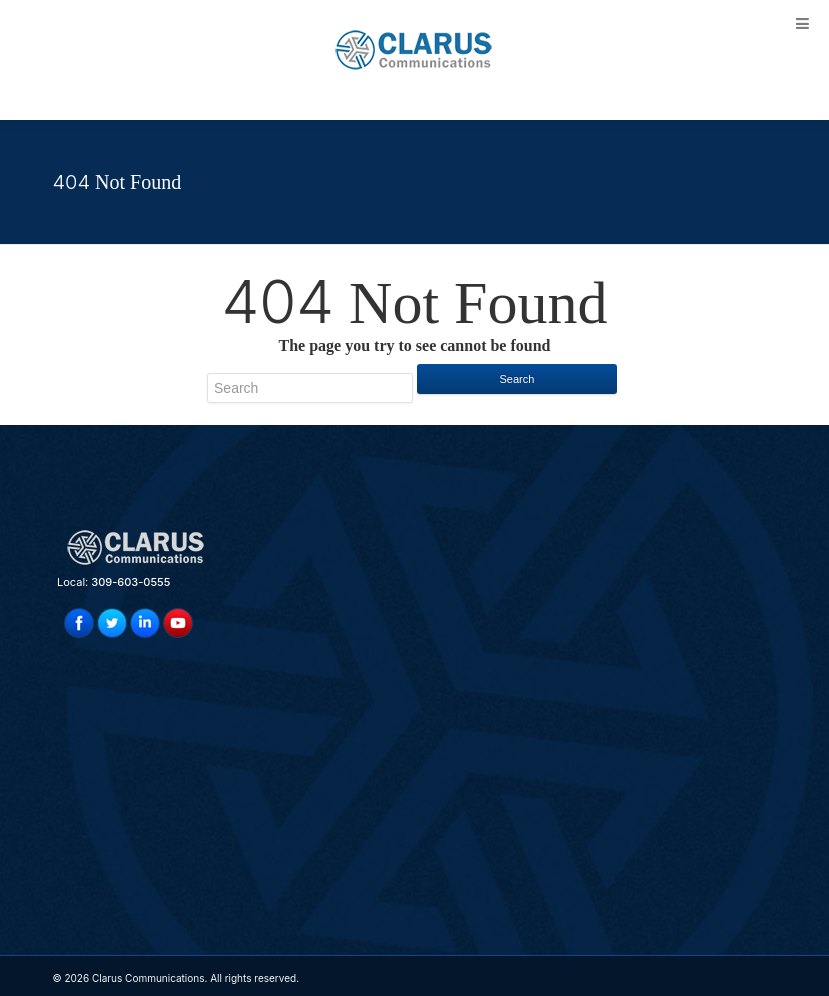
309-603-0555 (130, 582)
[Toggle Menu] (802, 23)
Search (517, 379)
